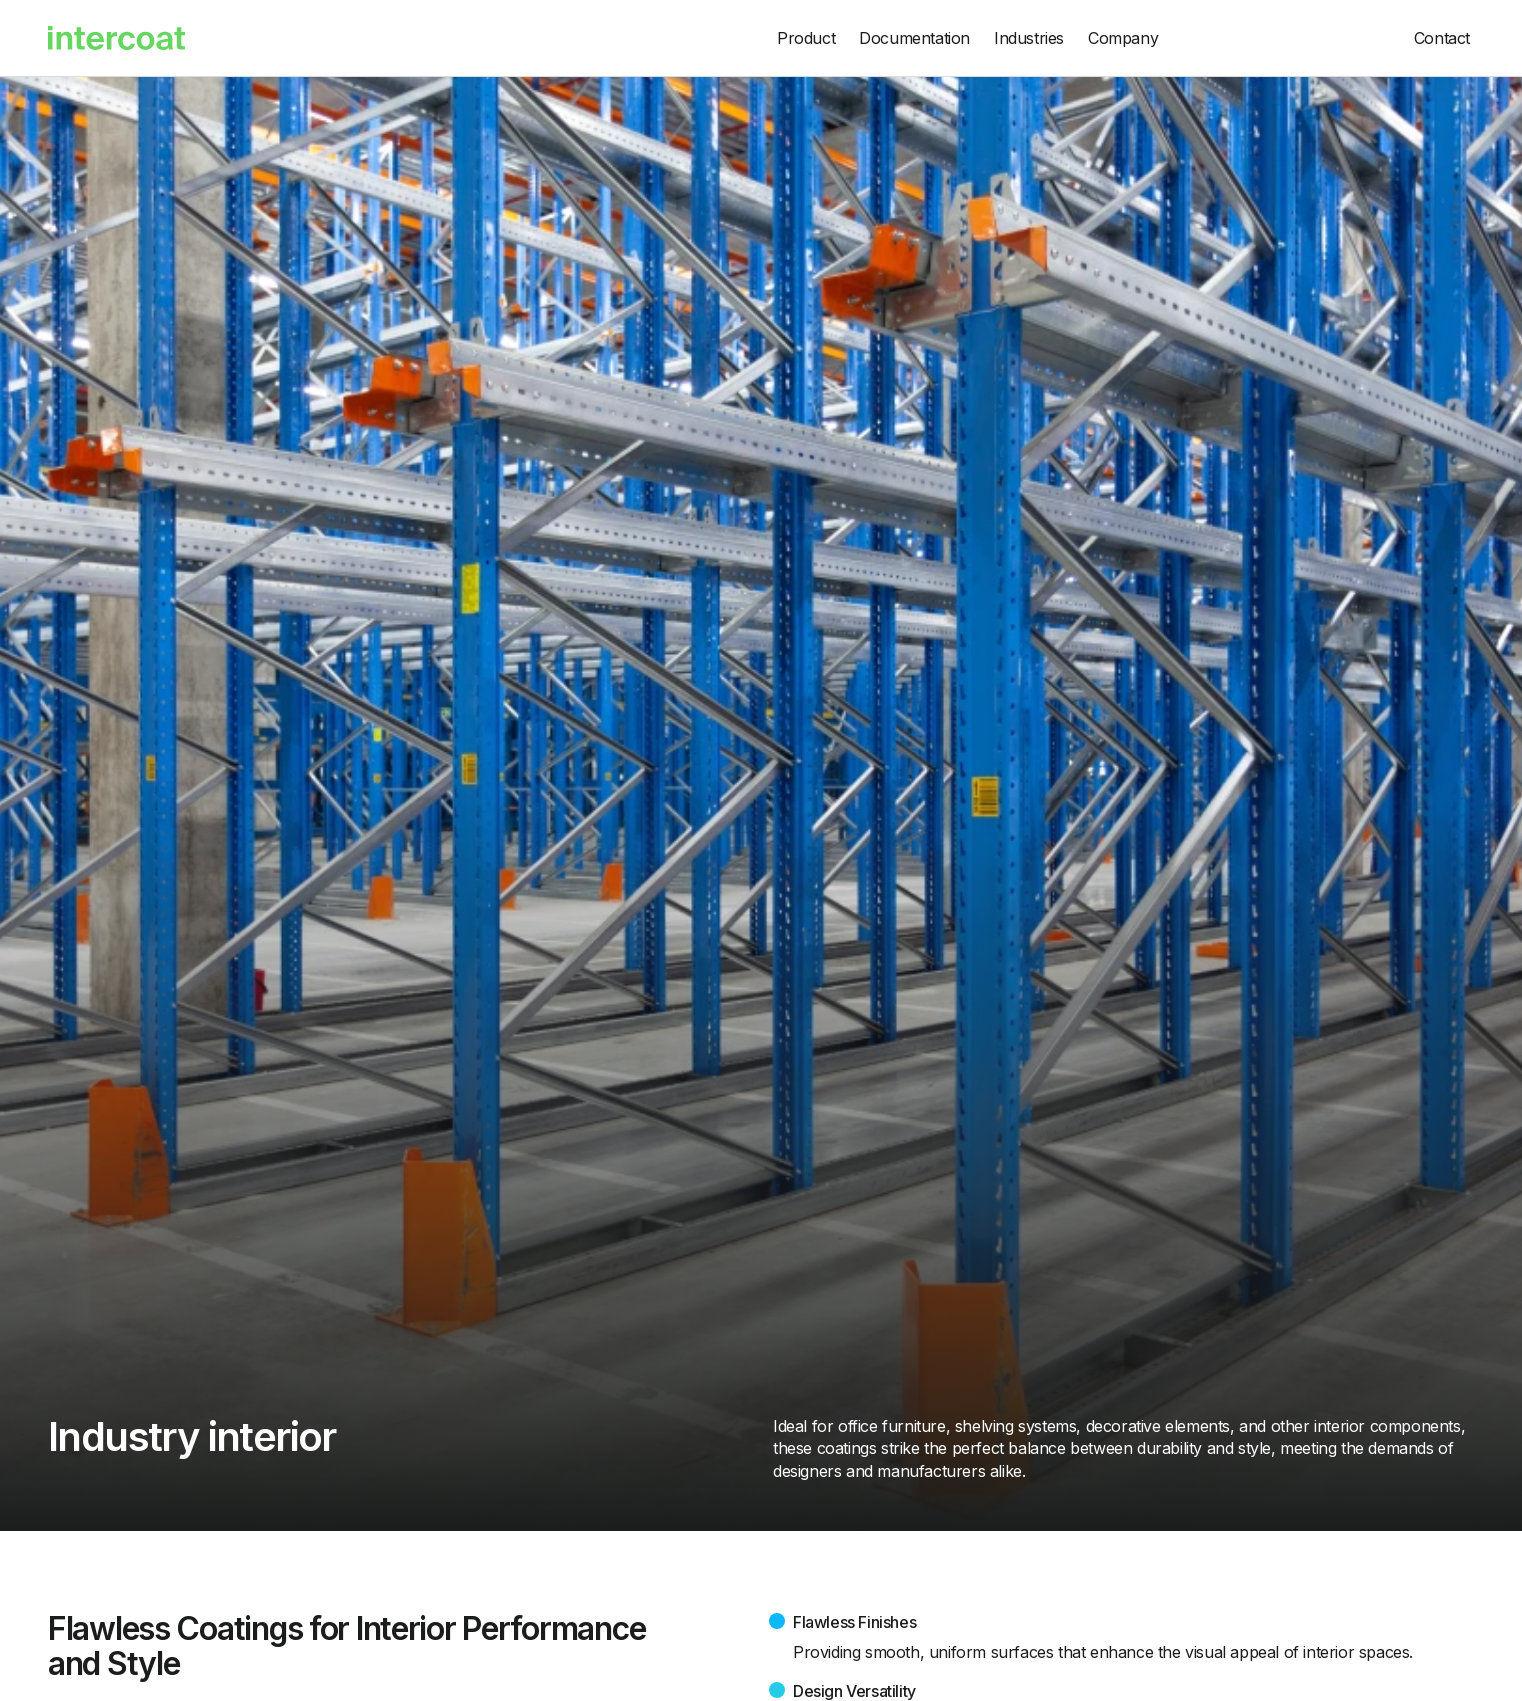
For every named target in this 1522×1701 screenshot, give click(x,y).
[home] (398, 38)
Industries (1029, 38)
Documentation (914, 38)
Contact (1442, 38)
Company (1123, 38)
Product (806, 38)
